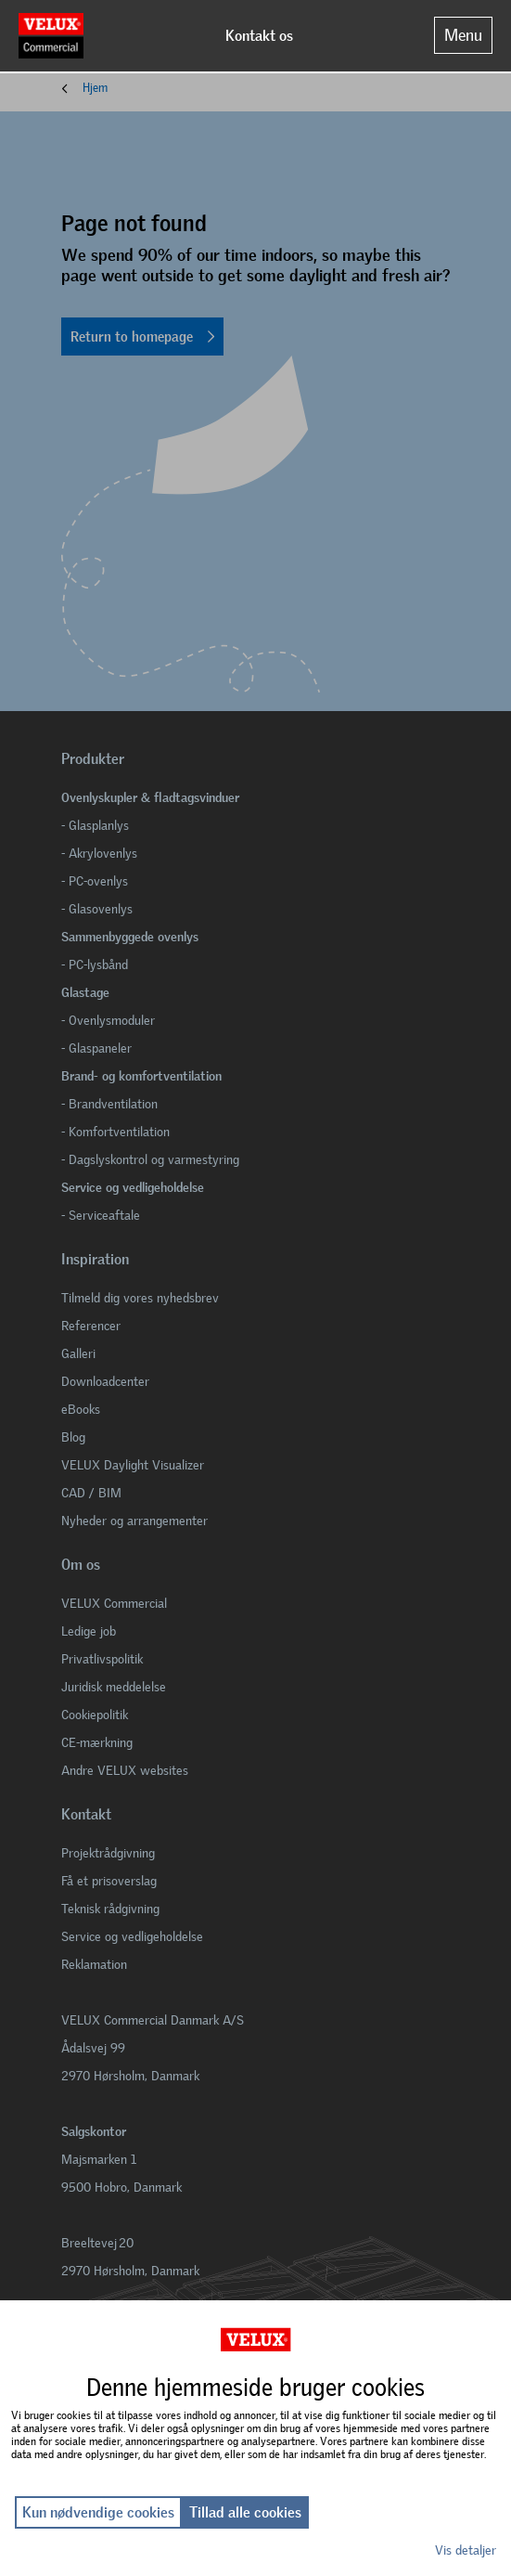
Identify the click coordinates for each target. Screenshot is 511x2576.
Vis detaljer (465, 2550)
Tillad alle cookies (245, 2512)
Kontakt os (259, 36)
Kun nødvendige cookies (98, 2512)
